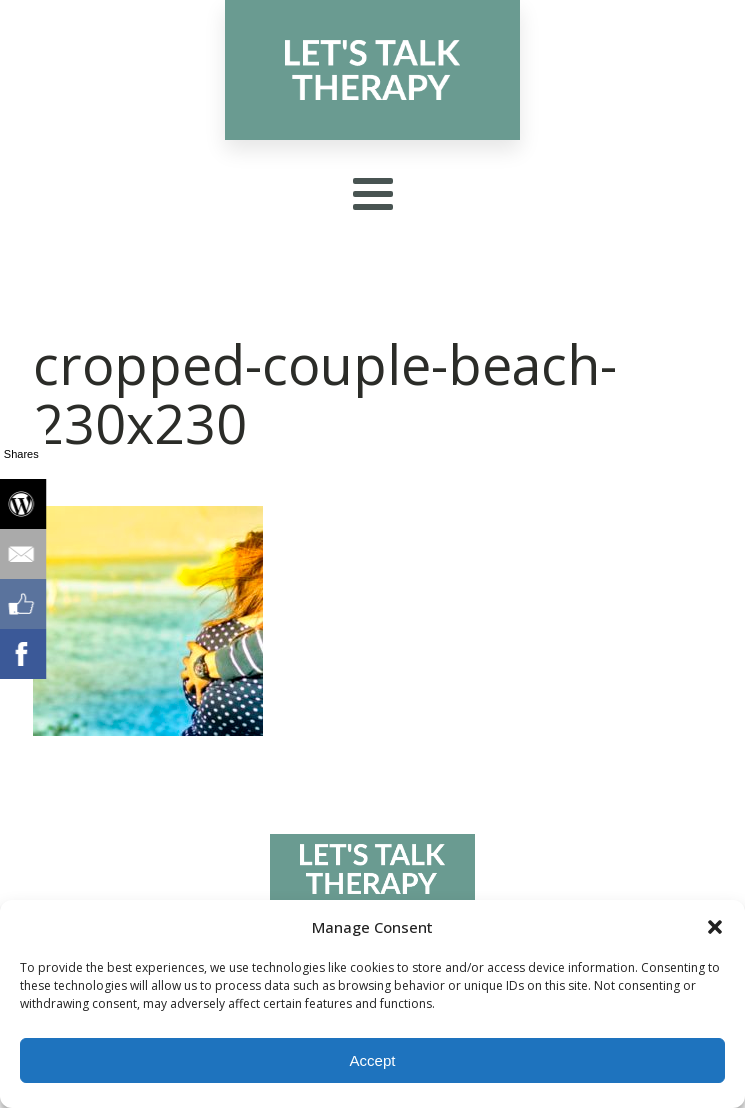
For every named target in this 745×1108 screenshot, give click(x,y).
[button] (715, 927)
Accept (373, 1060)
